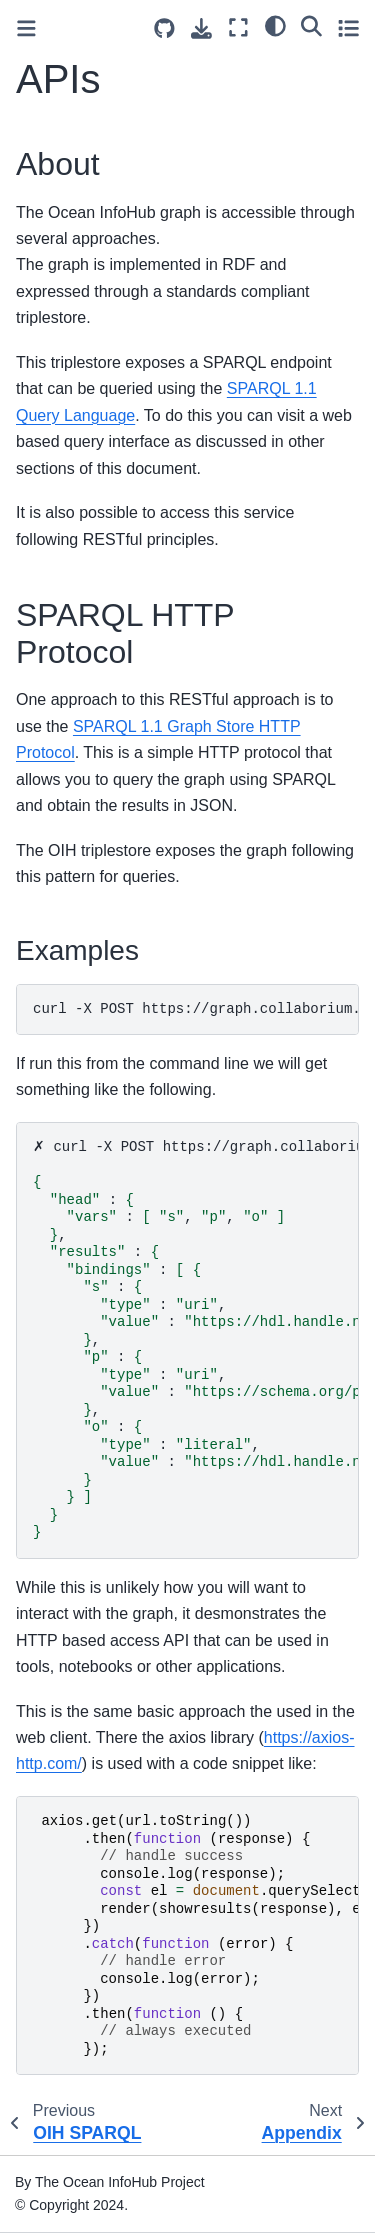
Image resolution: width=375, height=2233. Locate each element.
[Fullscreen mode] (238, 27)
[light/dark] (275, 25)
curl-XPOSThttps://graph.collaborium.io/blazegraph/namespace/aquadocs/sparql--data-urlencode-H (196, 1009)
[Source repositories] (164, 28)
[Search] (311, 25)
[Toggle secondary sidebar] (348, 27)
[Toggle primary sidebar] (26, 28)
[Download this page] (201, 28)
